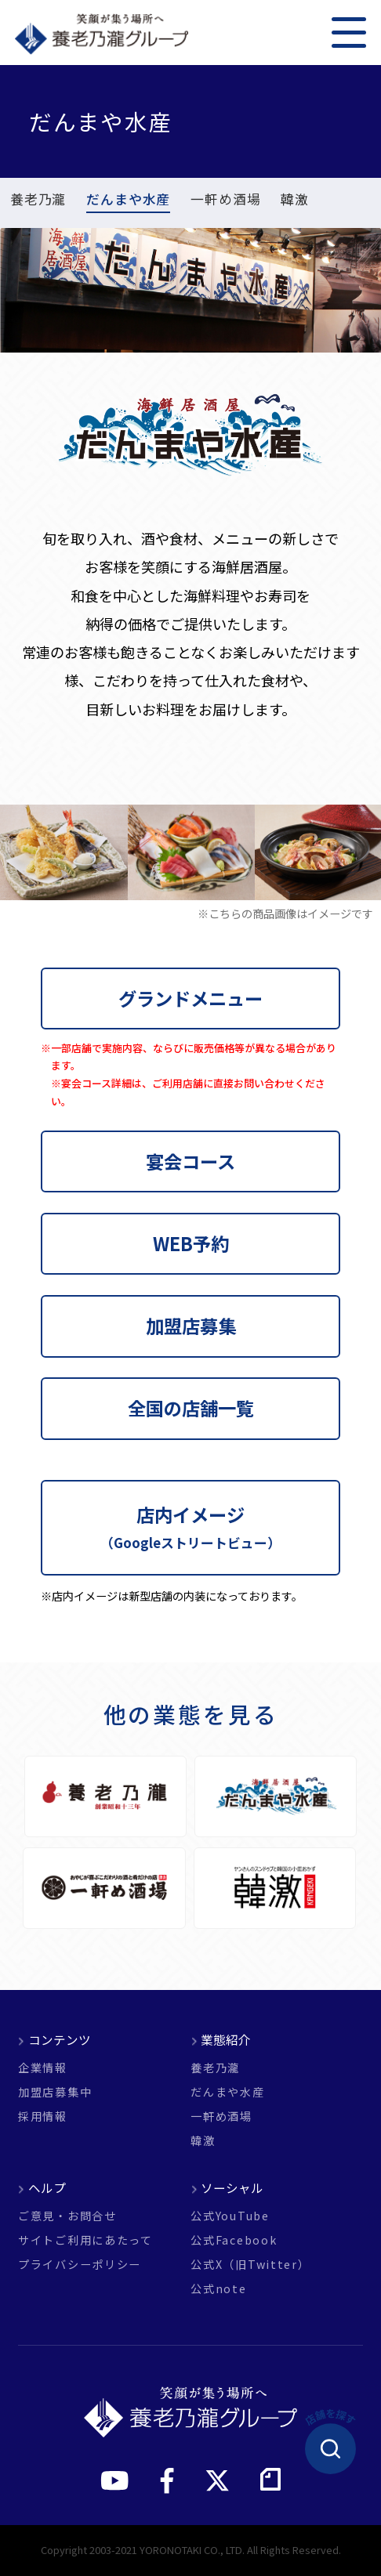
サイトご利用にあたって (85, 2239)
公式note (218, 2288)
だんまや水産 (128, 200)
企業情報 (42, 2067)
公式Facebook (233, 2239)
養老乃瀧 (38, 200)
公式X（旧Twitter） (250, 2264)
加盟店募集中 (55, 2091)
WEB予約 (191, 1243)
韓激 (295, 200)
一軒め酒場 (225, 200)
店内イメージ (190, 1526)
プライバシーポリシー (79, 2264)
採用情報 (42, 2116)
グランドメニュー (190, 998)
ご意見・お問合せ (67, 2215)
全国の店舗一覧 (191, 1408)
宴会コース (190, 1161)
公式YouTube (229, 2215)
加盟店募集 (191, 1325)
